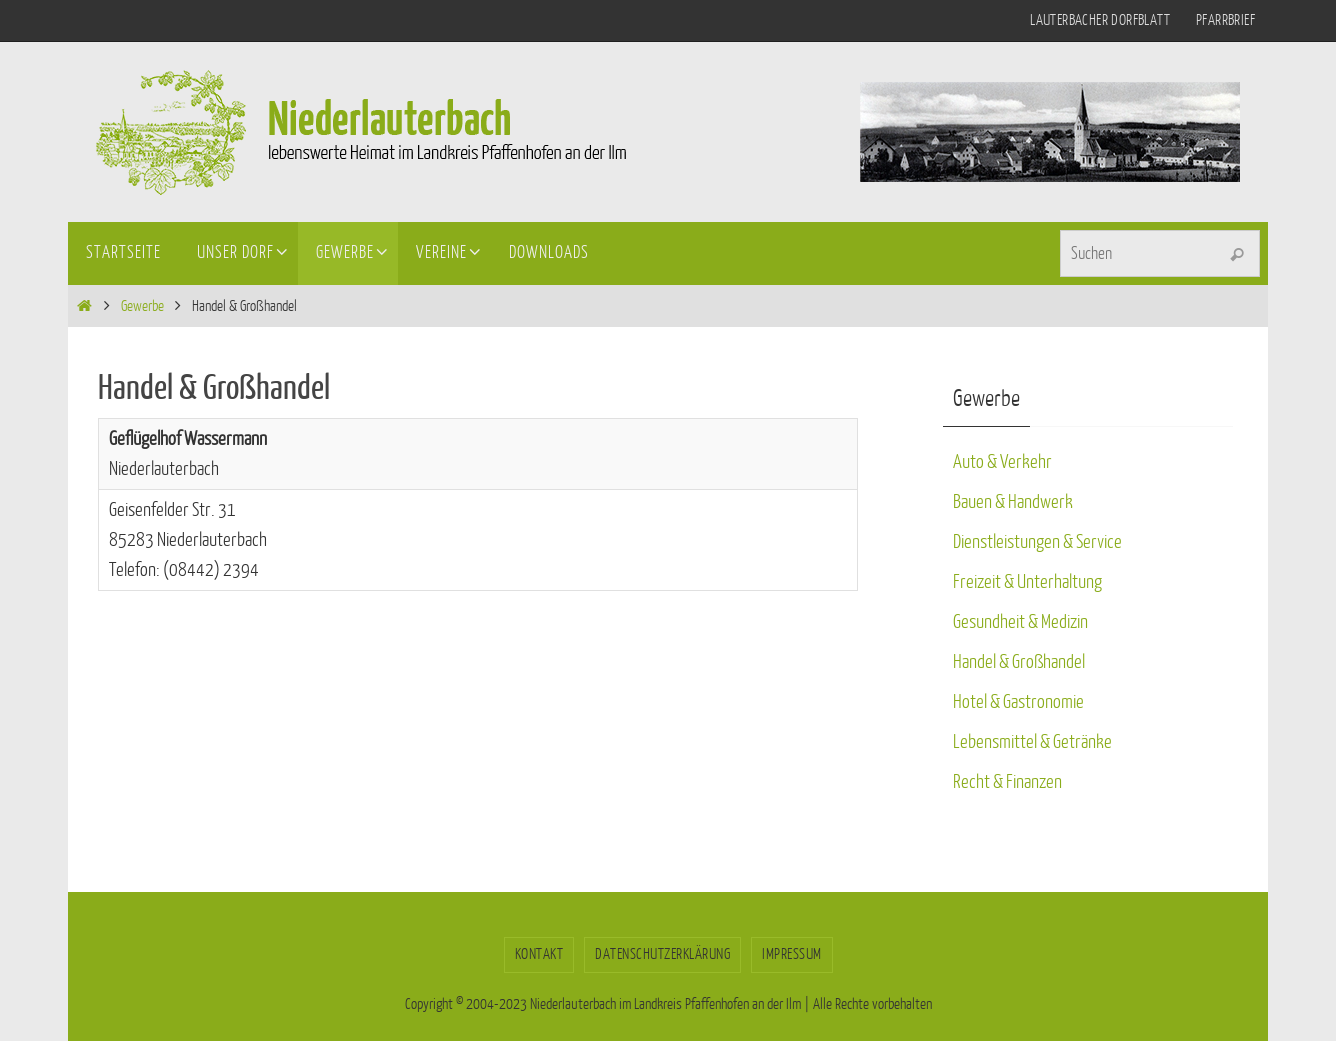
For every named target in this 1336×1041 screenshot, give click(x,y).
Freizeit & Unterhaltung (1027, 582)
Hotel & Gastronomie (1018, 702)
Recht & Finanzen (1007, 782)
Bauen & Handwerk (1013, 502)
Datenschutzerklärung (662, 954)
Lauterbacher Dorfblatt (1100, 20)
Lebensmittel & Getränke (1032, 742)
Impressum (792, 954)
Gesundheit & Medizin (1020, 622)
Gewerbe (142, 306)
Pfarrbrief (1225, 20)
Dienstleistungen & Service (1037, 542)
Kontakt (539, 954)
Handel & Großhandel (1019, 662)
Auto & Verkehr (1002, 462)
